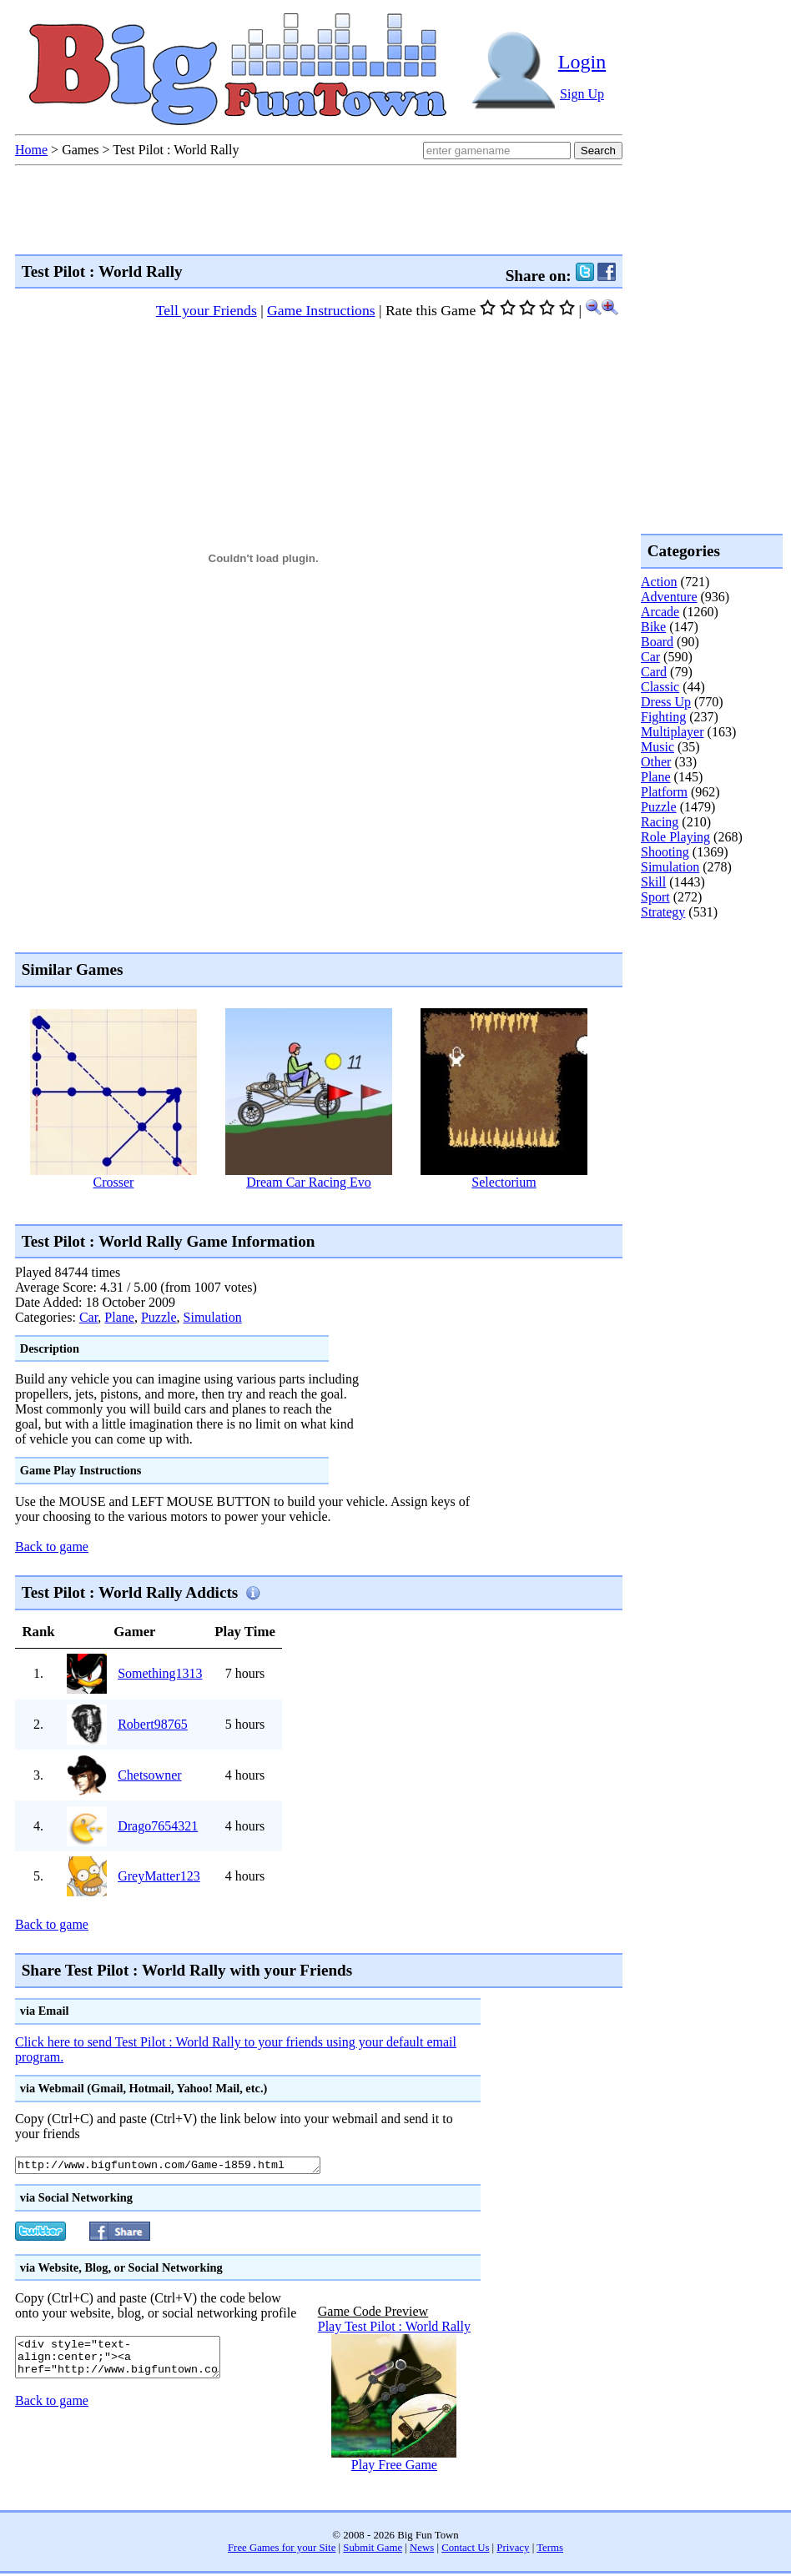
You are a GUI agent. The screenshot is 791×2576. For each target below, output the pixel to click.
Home (31, 150)
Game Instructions (321, 310)
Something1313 (160, 1673)
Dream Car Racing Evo (308, 1182)
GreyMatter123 (159, 1876)
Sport (655, 897)
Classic (660, 687)
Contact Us (465, 2550)
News (422, 2550)
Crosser (113, 1182)
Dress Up (666, 702)
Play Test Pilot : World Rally (394, 2329)
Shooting (665, 852)
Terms (550, 2550)
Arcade (660, 612)
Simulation (213, 1317)
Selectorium (503, 1182)
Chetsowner (149, 1775)
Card (654, 672)
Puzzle (159, 1317)
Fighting (663, 717)
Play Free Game (394, 2467)
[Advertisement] (707, 987)
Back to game (51, 1546)
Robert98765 (153, 1724)
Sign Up (582, 94)
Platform (664, 792)
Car (88, 1317)
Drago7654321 (158, 1826)
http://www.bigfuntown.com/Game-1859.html (186, 2167)
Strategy (663, 912)
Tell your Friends (206, 310)
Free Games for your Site (281, 2550)
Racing (659, 822)
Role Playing (675, 837)
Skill (653, 882)
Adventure (669, 597)
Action (659, 582)
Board (657, 642)
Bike (653, 627)
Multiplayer (672, 732)
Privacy (512, 2550)
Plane (119, 1317)
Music (657, 747)
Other (656, 762)
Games (80, 150)
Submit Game (372, 2550)
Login (582, 62)
